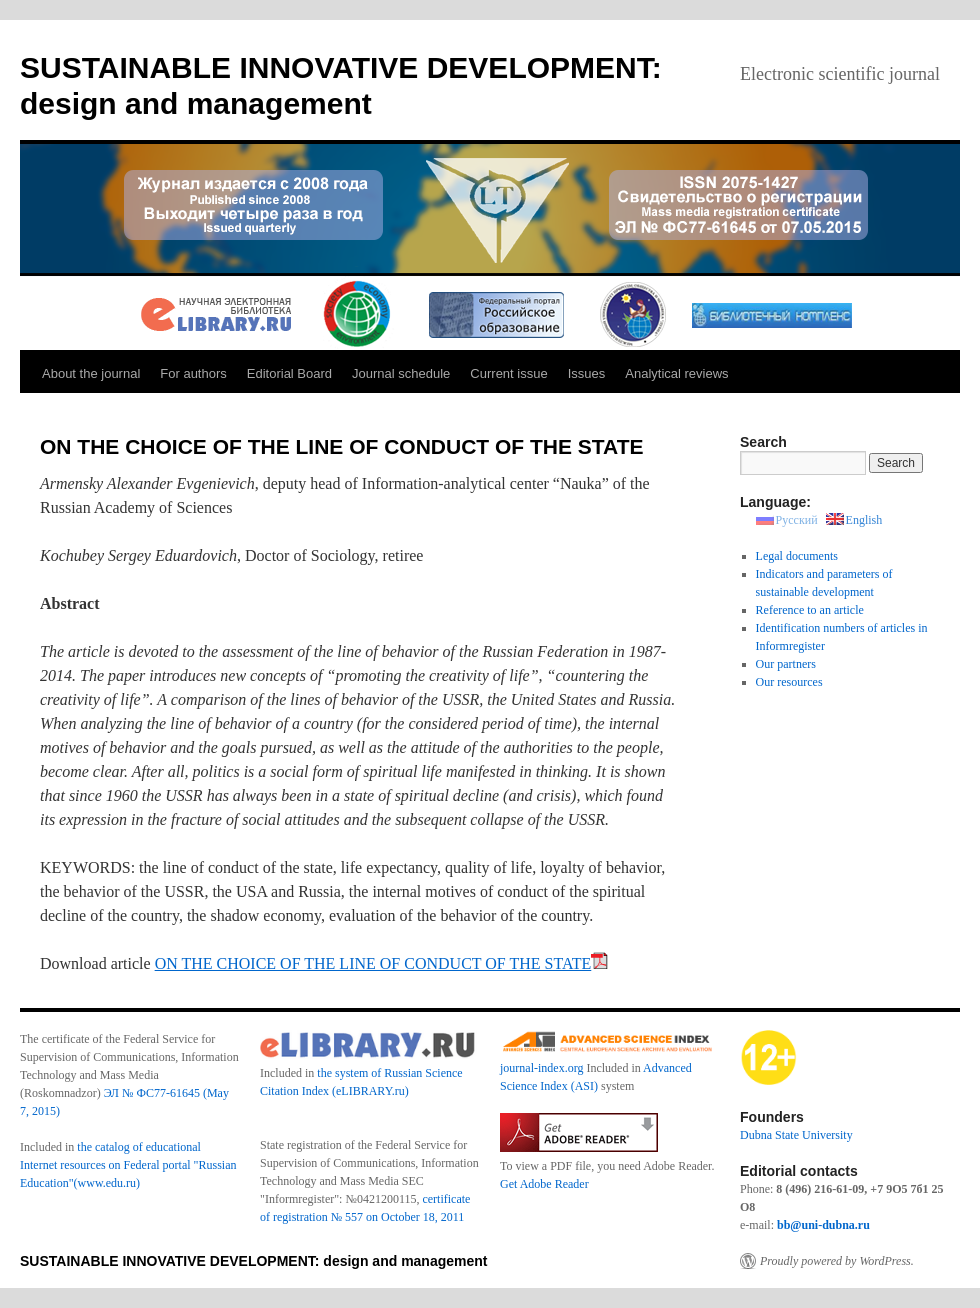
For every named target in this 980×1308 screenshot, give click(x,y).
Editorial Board (289, 373)
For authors (193, 373)
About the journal (91, 373)
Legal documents (797, 556)
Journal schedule (401, 373)
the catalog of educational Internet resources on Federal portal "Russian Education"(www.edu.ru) (128, 1165)
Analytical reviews (676, 373)
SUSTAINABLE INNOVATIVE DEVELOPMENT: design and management (254, 1261)
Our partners (786, 664)
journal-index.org (541, 1068)
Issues (587, 373)
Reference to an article (810, 610)
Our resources (789, 682)
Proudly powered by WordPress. (837, 1261)
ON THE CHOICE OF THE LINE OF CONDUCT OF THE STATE (382, 963)
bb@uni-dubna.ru (823, 1225)
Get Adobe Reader (544, 1184)
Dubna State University (796, 1135)
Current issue (508, 373)
